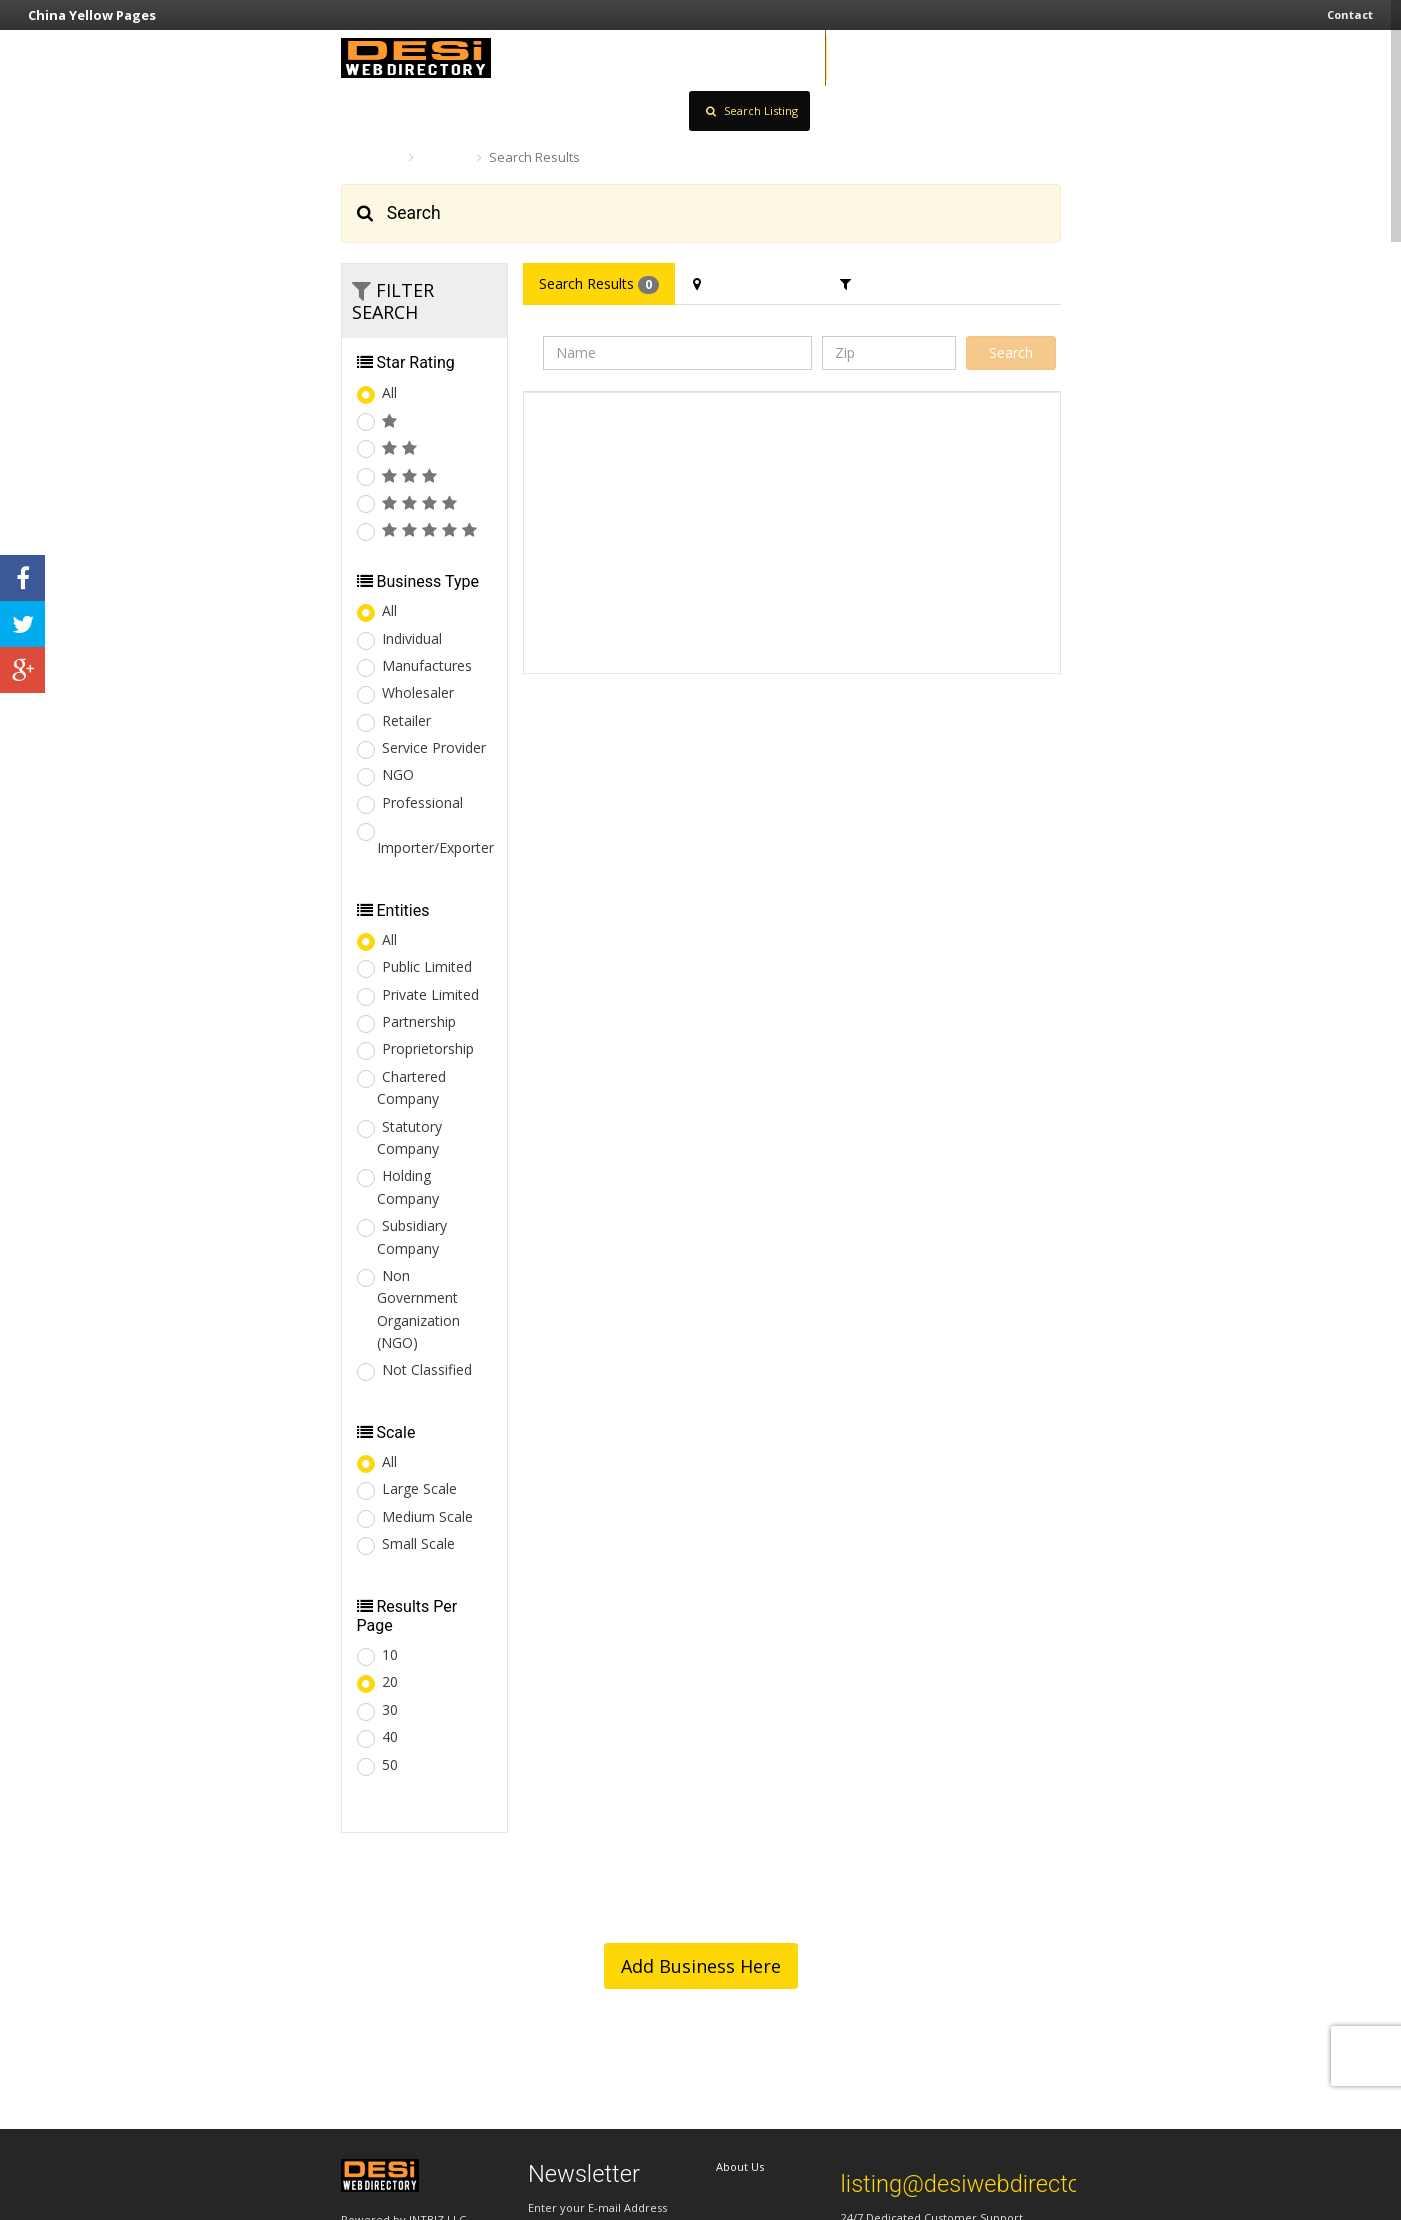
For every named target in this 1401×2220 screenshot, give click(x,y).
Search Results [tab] (599, 284)
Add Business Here (701, 1966)
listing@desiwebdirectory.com (996, 2184)
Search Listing (752, 110)
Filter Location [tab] (749, 283)
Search (445, 157)
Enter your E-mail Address (597, 2207)
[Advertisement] (949, 533)
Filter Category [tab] (899, 283)
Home (370, 157)
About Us (740, 2166)
